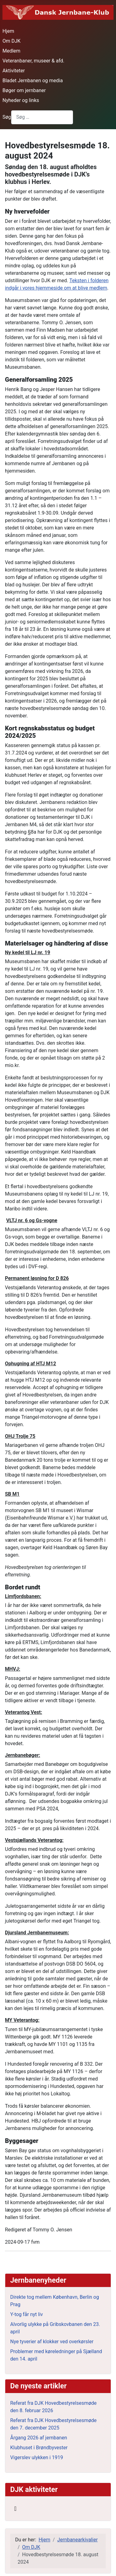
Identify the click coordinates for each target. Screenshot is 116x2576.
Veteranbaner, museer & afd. (33, 61)
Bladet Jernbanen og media (32, 80)
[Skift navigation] (15, 2508)
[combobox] (42, 117)
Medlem (11, 51)
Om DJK (11, 41)
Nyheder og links (20, 100)
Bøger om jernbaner (24, 90)
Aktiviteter (13, 71)
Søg (6, 117)
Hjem (8, 31)
